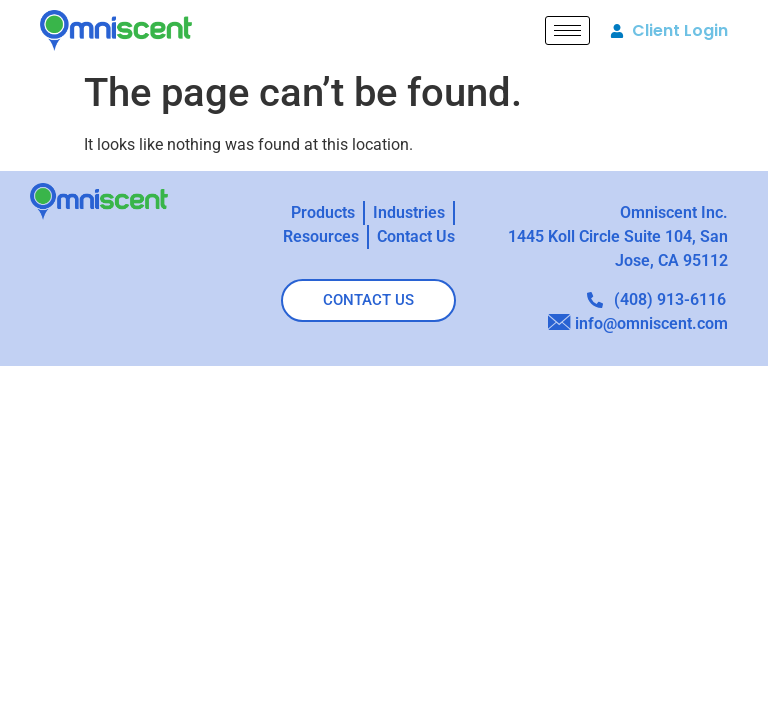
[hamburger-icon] (567, 30)
